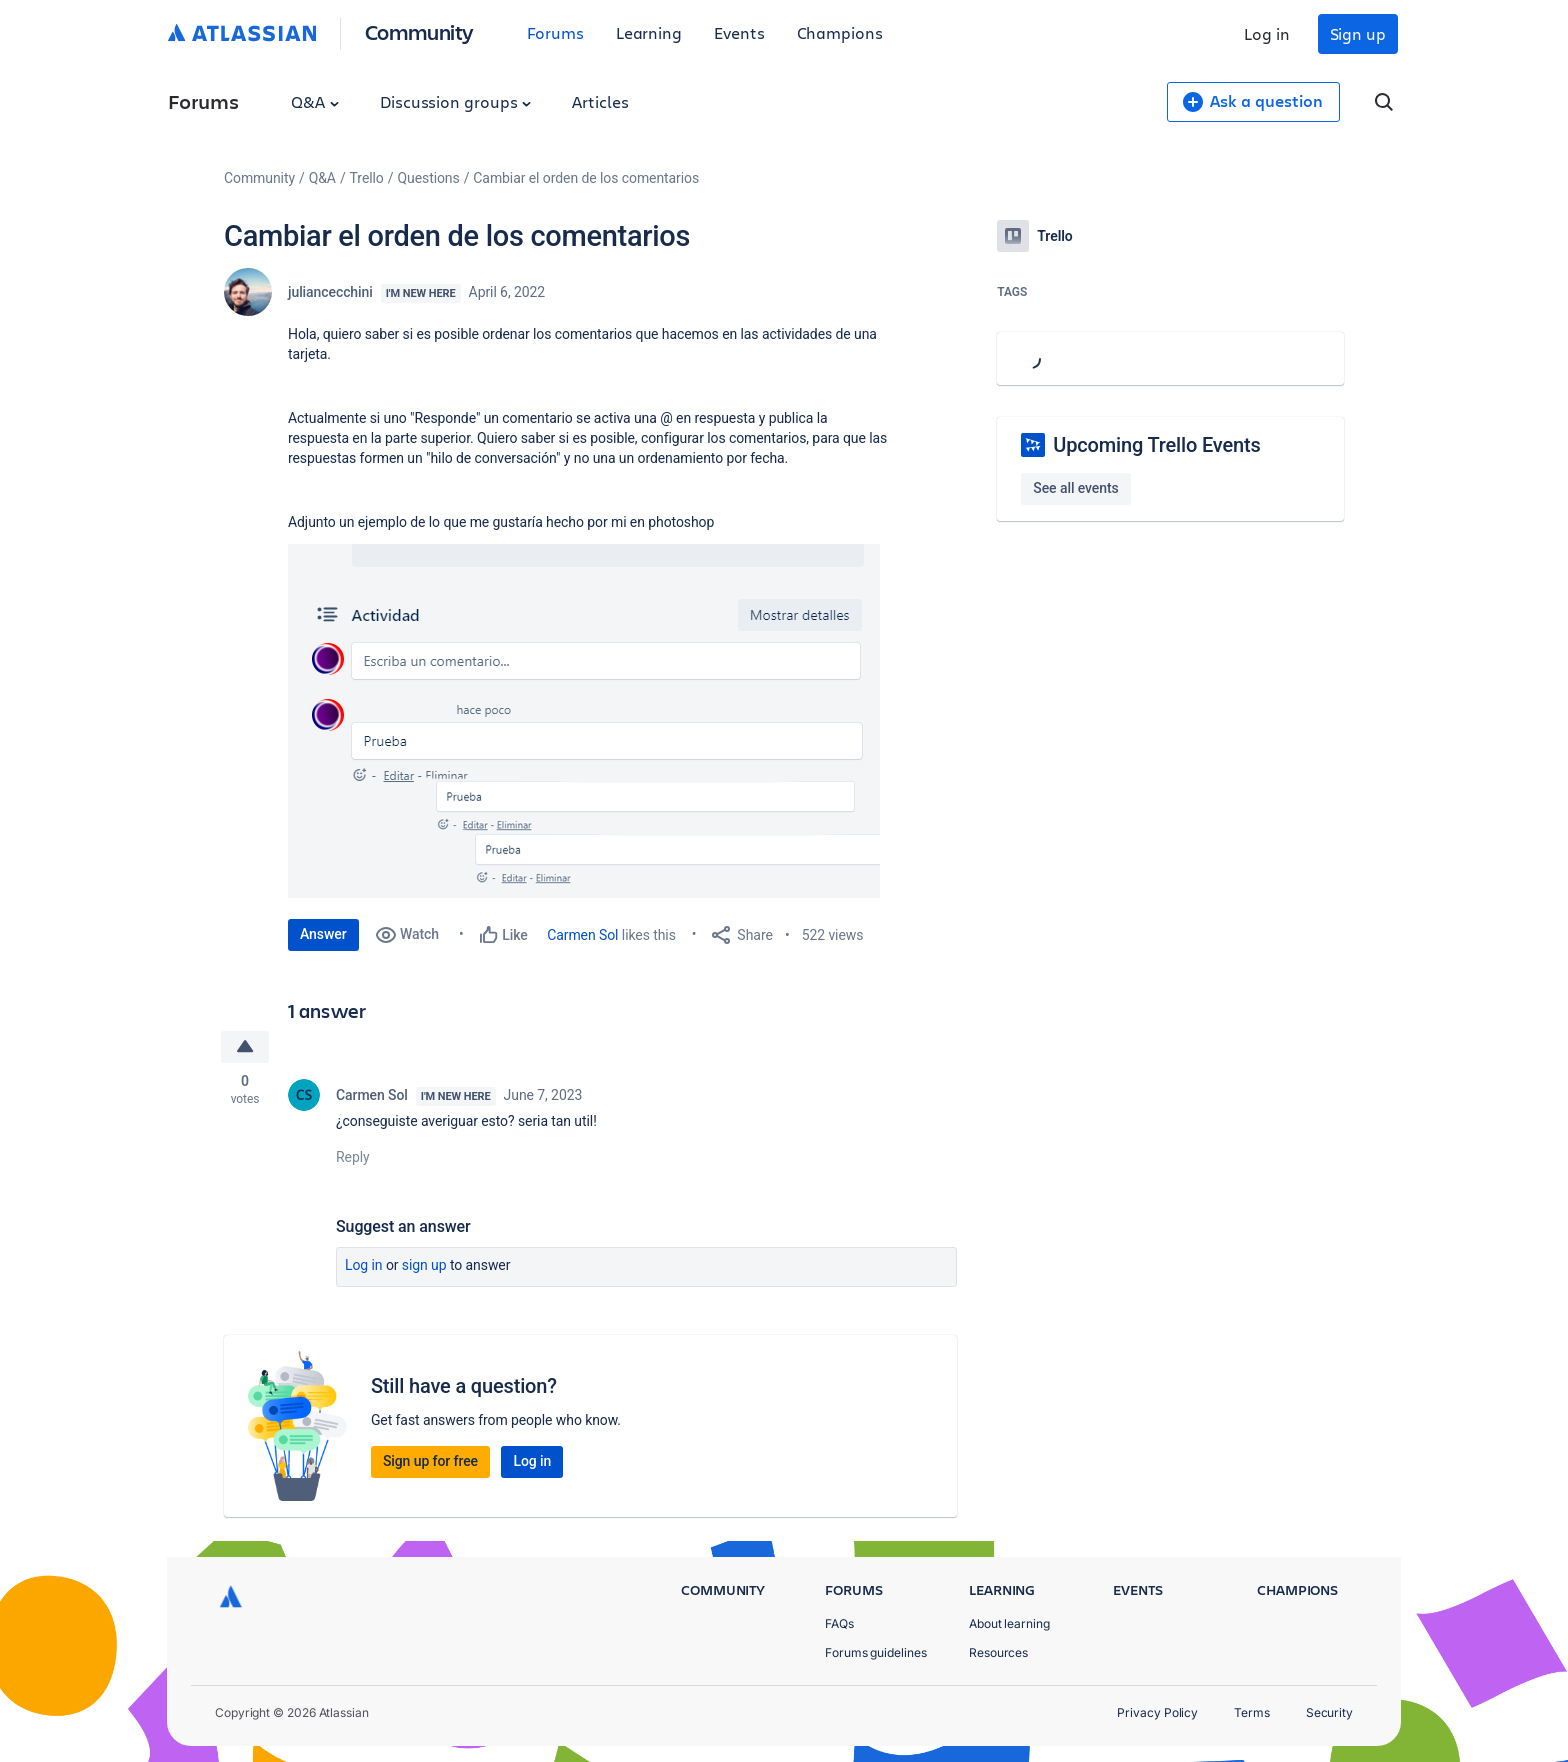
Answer (323, 934)
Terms (1252, 1712)
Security (1329, 1712)
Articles (600, 101)
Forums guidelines (876, 1652)
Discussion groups (456, 101)
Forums (555, 32)
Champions (840, 32)
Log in (1267, 33)
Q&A (315, 101)
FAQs (839, 1623)
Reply (353, 1157)
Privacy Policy (1157, 1712)
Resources (998, 1652)
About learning (1009, 1623)
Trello (367, 178)
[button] (584, 721)
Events (739, 32)
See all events (1075, 488)
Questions (428, 178)
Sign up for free (430, 1461)
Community (419, 31)
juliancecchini (330, 292)
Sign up (1358, 33)
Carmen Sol (582, 935)
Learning (649, 32)
